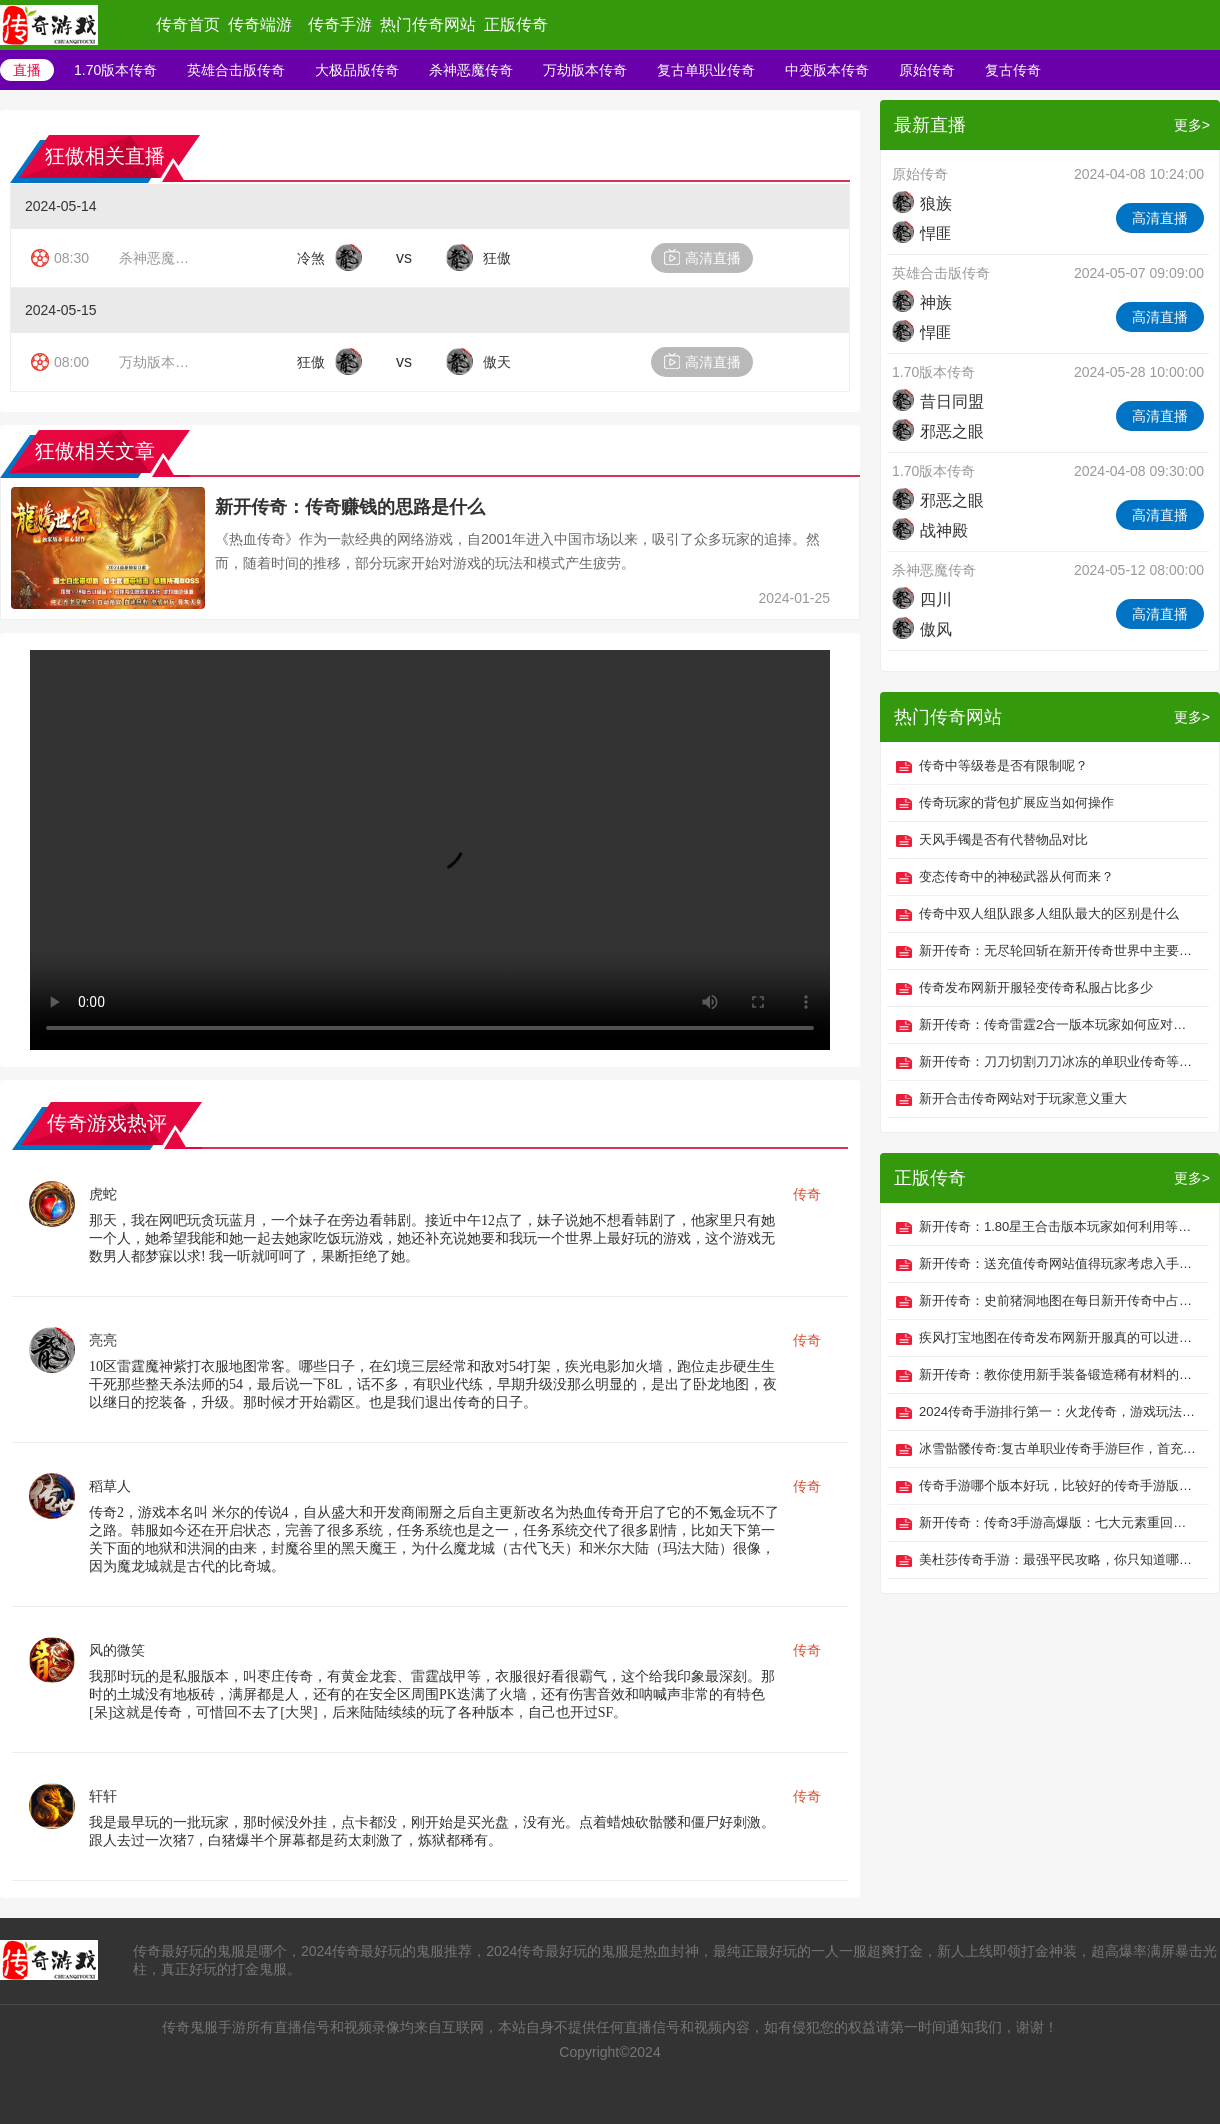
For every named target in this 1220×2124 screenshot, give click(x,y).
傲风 (922, 629)
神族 (922, 302)
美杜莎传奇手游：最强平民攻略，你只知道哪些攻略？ (1059, 1559)
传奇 (807, 1194)
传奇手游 (340, 24)
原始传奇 (927, 70)
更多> (1192, 125)
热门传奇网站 (428, 24)
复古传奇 (1013, 70)
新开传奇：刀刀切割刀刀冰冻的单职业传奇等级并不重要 (1059, 1061)
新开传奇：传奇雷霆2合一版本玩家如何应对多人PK (1059, 1024)
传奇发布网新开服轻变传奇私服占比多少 (1036, 987)
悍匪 (922, 233)
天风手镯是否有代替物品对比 (1003, 839)
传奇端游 (260, 24)
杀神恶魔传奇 (471, 70)
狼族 (922, 203)
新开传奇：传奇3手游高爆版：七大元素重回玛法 (1059, 1522)
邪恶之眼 (938, 431)
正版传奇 (516, 24)
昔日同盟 (938, 401)
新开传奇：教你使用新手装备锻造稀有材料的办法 (1059, 1374)
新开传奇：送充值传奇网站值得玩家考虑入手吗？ (1059, 1263)
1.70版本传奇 (115, 70)
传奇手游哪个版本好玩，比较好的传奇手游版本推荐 (1059, 1485)
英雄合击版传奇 (236, 70)
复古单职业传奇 (706, 70)
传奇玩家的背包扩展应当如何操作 (1016, 802)
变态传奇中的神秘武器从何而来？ (1016, 876)
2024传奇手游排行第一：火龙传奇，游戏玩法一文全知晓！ (1059, 1411)
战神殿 (930, 530)
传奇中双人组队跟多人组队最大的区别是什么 (1049, 913)
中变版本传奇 (827, 70)
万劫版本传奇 (585, 70)
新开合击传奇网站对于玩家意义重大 (1023, 1098)
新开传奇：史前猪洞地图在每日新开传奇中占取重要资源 (1059, 1300)
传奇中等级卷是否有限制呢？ (1003, 765)
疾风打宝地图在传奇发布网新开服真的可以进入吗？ (1059, 1337)
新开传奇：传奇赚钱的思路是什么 (350, 507)
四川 (922, 599)
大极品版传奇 (357, 70)
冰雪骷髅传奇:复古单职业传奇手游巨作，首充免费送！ (1059, 1448)
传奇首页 (188, 24)
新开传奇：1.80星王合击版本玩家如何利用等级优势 (1059, 1226)
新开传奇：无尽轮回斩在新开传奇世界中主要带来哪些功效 (1059, 950)
